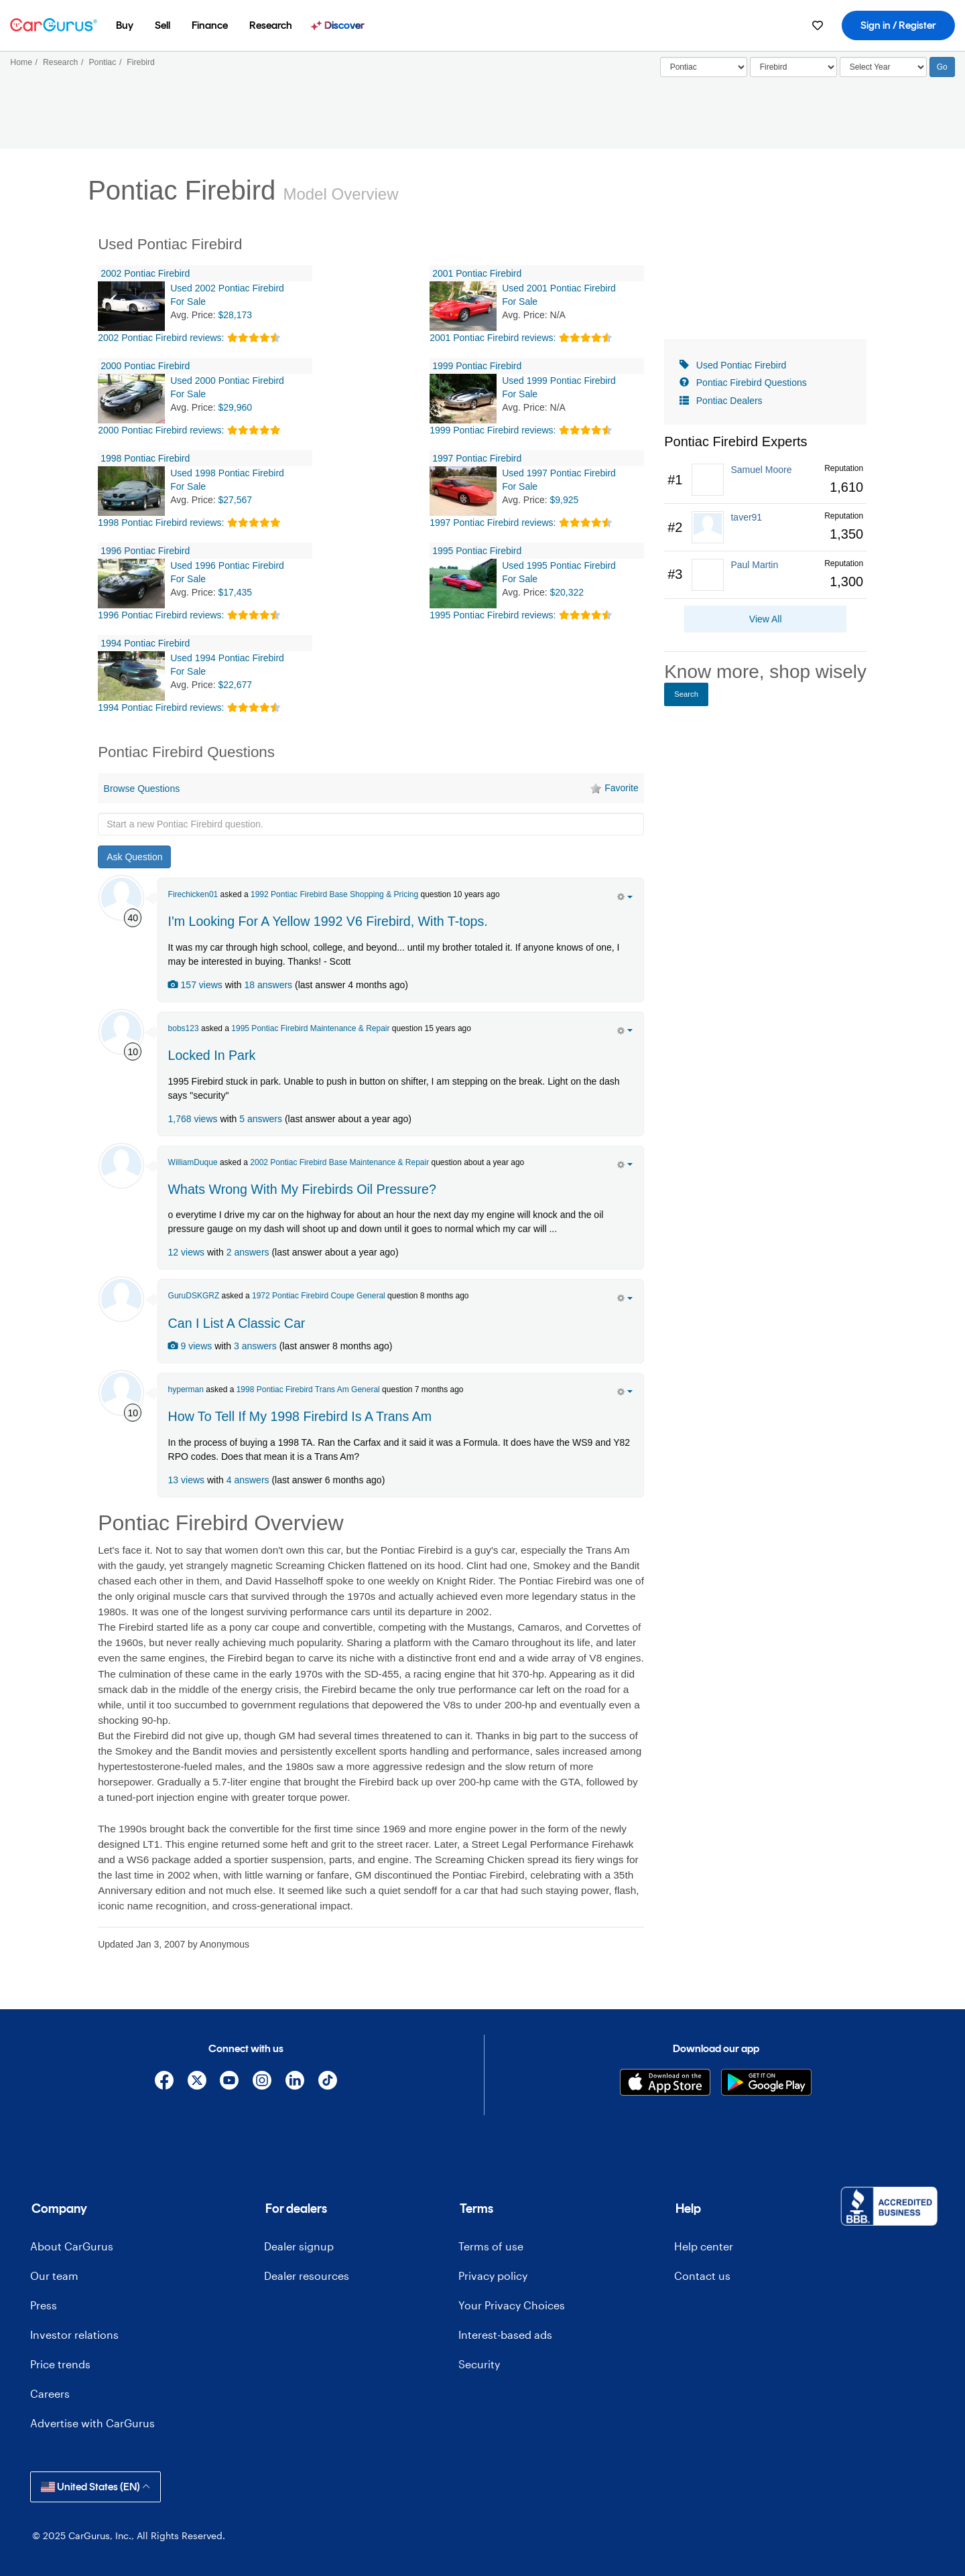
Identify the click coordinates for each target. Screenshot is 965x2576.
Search (686, 694)
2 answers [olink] (248, 1252)
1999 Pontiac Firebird (476, 365)
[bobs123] (121, 1032)
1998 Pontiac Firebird (145, 458)
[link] (765, 480)
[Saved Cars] (817, 25)
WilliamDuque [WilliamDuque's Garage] (193, 1162)
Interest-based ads (505, 2334)
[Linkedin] (295, 2082)
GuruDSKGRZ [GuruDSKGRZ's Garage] (194, 1295)
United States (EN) (95, 2486)
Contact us (702, 2275)
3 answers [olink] (255, 1346)
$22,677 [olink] (235, 684)
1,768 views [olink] (193, 1118)
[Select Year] (883, 67)
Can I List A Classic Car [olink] (237, 1323)
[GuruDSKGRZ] (121, 1299)
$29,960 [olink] (235, 407)
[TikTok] (327, 2082)
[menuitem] (124, 25)
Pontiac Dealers (729, 400)
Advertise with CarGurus (92, 2423)
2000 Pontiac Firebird (145, 365)
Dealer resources (306, 2275)
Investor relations (74, 2334)
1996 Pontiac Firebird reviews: (161, 615)
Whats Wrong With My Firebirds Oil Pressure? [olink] (302, 1189)
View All (765, 619)
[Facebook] (163, 2082)
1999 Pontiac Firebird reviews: (493, 430)
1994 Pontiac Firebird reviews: (161, 707)
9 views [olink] (190, 1346)
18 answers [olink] (269, 984)
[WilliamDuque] (121, 1166)
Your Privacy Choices (511, 2305)
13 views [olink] (186, 1480)
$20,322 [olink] (567, 592)
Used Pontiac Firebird (741, 365)
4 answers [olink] (248, 1480)
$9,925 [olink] (564, 499)
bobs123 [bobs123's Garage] (183, 1028)
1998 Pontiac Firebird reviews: (161, 522)
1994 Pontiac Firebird (145, 643)
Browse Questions (142, 788)
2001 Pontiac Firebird (476, 273)
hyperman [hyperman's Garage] (186, 1389)
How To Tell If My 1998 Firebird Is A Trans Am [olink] (300, 1416)
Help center (703, 2246)
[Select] (703, 67)
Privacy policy (492, 2275)
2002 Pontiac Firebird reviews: (161, 337)
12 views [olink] (186, 1252)
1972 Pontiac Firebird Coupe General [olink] (318, 1295)
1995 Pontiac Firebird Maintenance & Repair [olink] (310, 1028)
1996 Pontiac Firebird (145, 550)
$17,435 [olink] (235, 592)
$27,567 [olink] (235, 499)
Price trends (60, 2364)
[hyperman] (121, 1393)
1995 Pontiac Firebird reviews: (493, 615)
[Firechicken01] (121, 898)
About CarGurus (71, 2246)
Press (43, 2305)
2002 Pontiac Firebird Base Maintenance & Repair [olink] (339, 1162)
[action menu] (625, 895)
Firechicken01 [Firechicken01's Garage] (193, 894)
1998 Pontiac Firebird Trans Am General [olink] (308, 1389)
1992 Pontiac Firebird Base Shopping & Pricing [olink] (334, 894)
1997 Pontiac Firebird (476, 458)
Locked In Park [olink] (212, 1055)
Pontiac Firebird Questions (751, 382)
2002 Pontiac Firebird (145, 273)
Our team (54, 2275)
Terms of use (490, 2246)
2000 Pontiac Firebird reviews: (161, 430)
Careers (50, 2393)
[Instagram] (262, 2082)
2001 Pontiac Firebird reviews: (493, 337)
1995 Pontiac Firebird (476, 550)
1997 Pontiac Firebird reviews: (493, 522)
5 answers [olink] (260, 1118)
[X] (196, 2082)
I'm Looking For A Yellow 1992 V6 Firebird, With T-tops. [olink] (328, 921)
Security (479, 2364)
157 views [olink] (195, 984)
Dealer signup (299, 2246)
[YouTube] (229, 2082)
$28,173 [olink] (235, 315)
